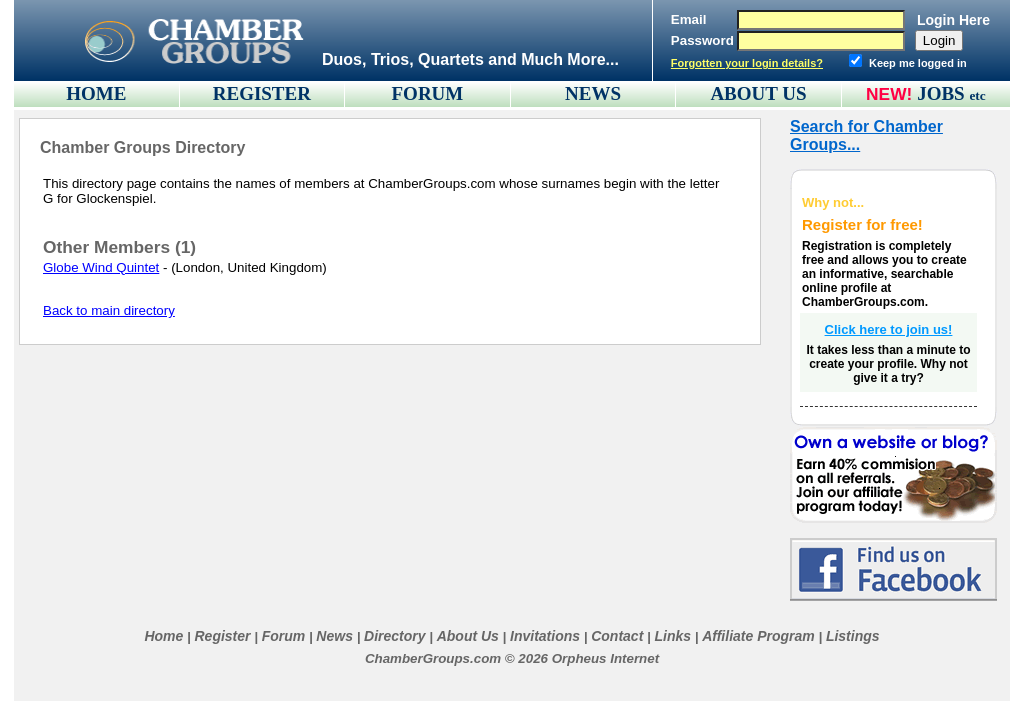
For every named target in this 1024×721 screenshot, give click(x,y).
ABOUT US (758, 93)
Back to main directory (109, 310)
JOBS (951, 93)
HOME (96, 93)
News (334, 636)
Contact (617, 636)
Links (672, 636)
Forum (284, 636)
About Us (468, 636)
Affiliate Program (758, 636)
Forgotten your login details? (747, 63)
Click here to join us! (889, 329)
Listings (853, 636)
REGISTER (262, 93)
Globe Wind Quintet (101, 267)
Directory (394, 636)
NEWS (593, 93)
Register (222, 636)
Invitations (545, 636)
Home (163, 636)
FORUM (428, 93)
